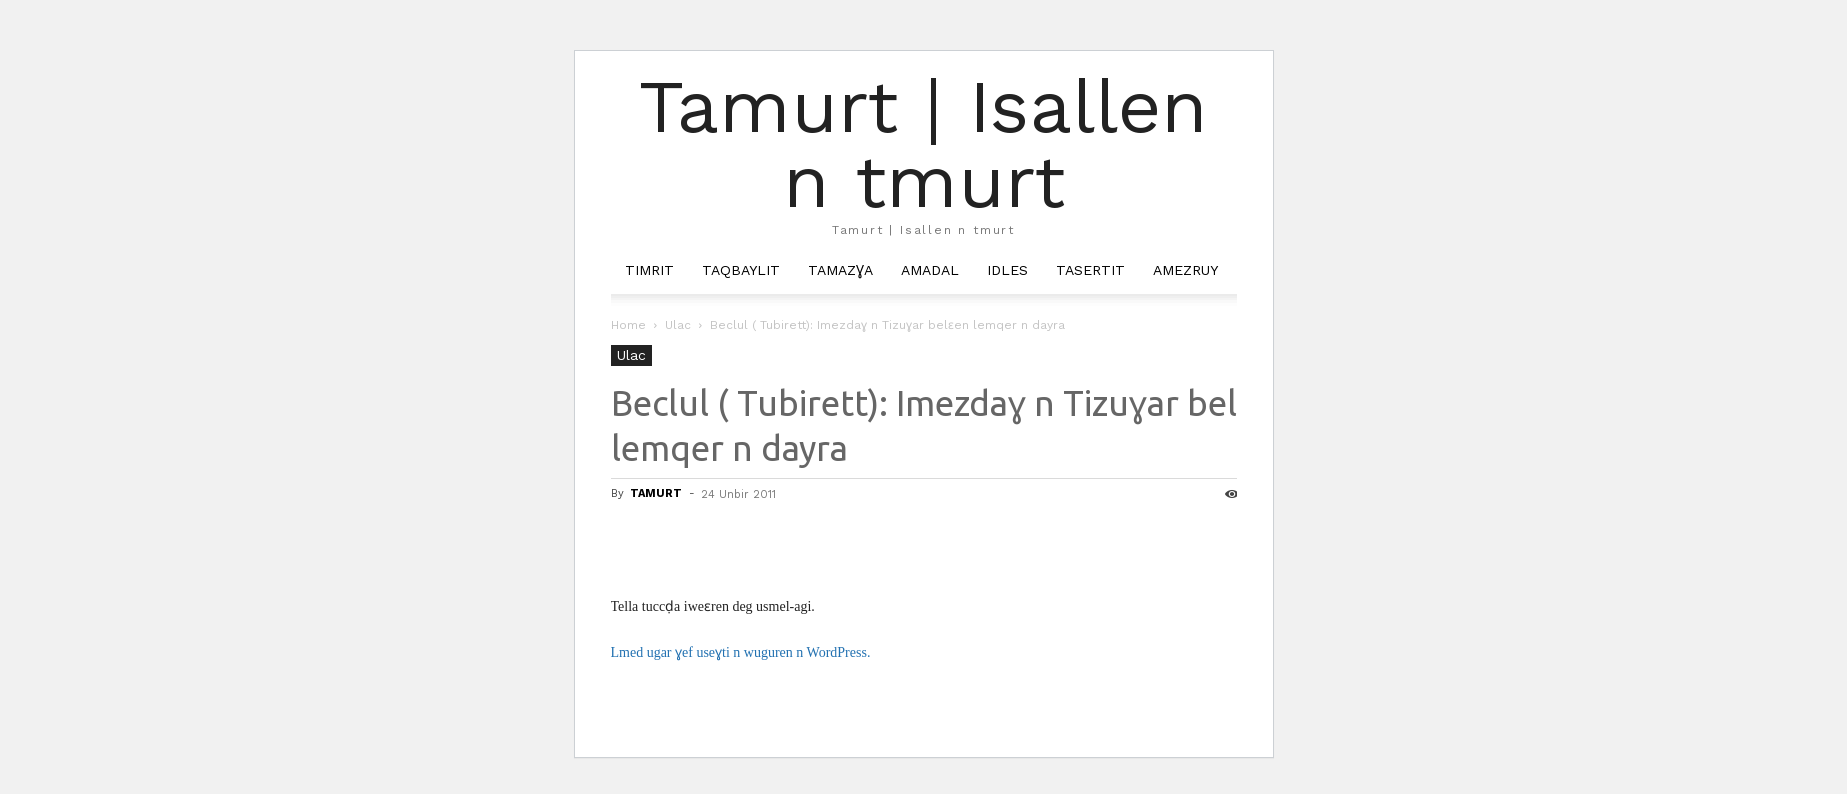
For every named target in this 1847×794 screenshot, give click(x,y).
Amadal (930, 270)
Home (628, 325)
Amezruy (1185, 270)
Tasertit (1090, 270)
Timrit (649, 270)
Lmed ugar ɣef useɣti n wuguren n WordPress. (741, 652)
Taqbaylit (741, 270)
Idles (1007, 270)
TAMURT (656, 493)
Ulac (678, 325)
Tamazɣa (840, 270)
